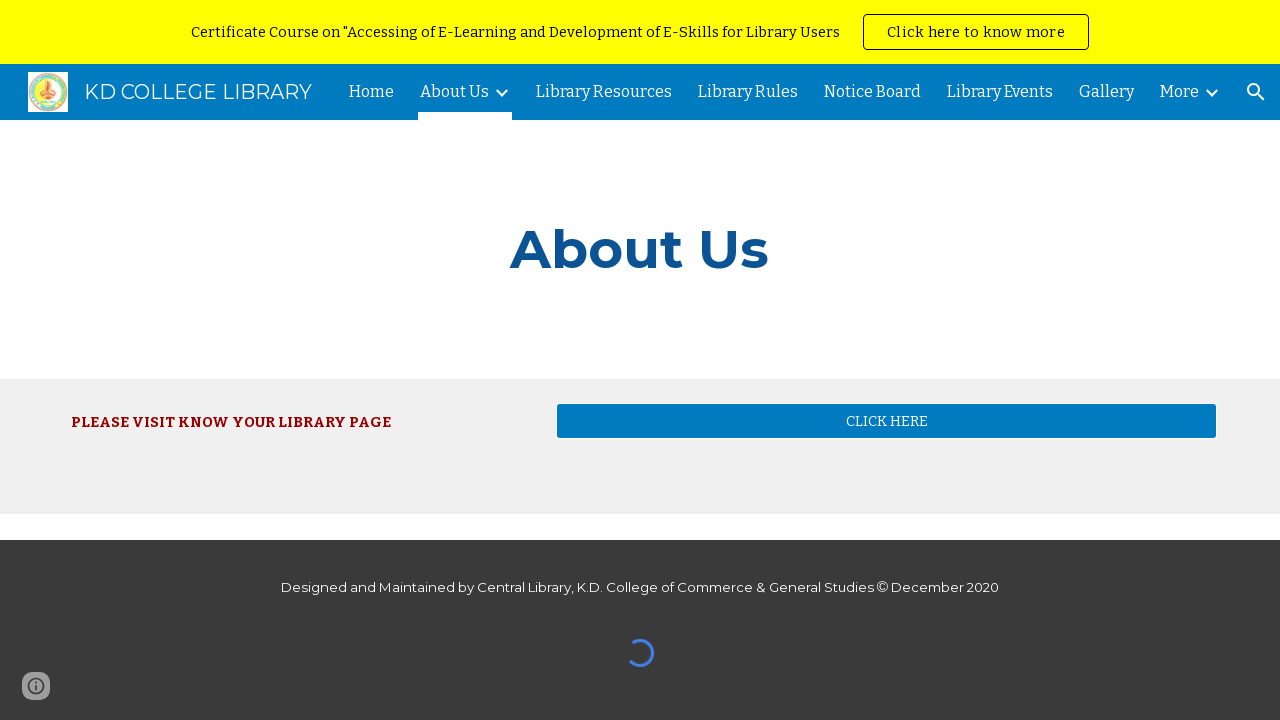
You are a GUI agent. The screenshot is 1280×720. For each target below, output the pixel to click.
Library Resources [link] (604, 91)
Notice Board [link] (872, 91)
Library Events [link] (1000, 91)
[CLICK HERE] (886, 420)
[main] (640, 249)
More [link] (1179, 91)
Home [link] (371, 91)
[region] (640, 32)
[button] (1256, 92)
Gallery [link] (1106, 91)
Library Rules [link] (748, 91)
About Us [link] (454, 91)
